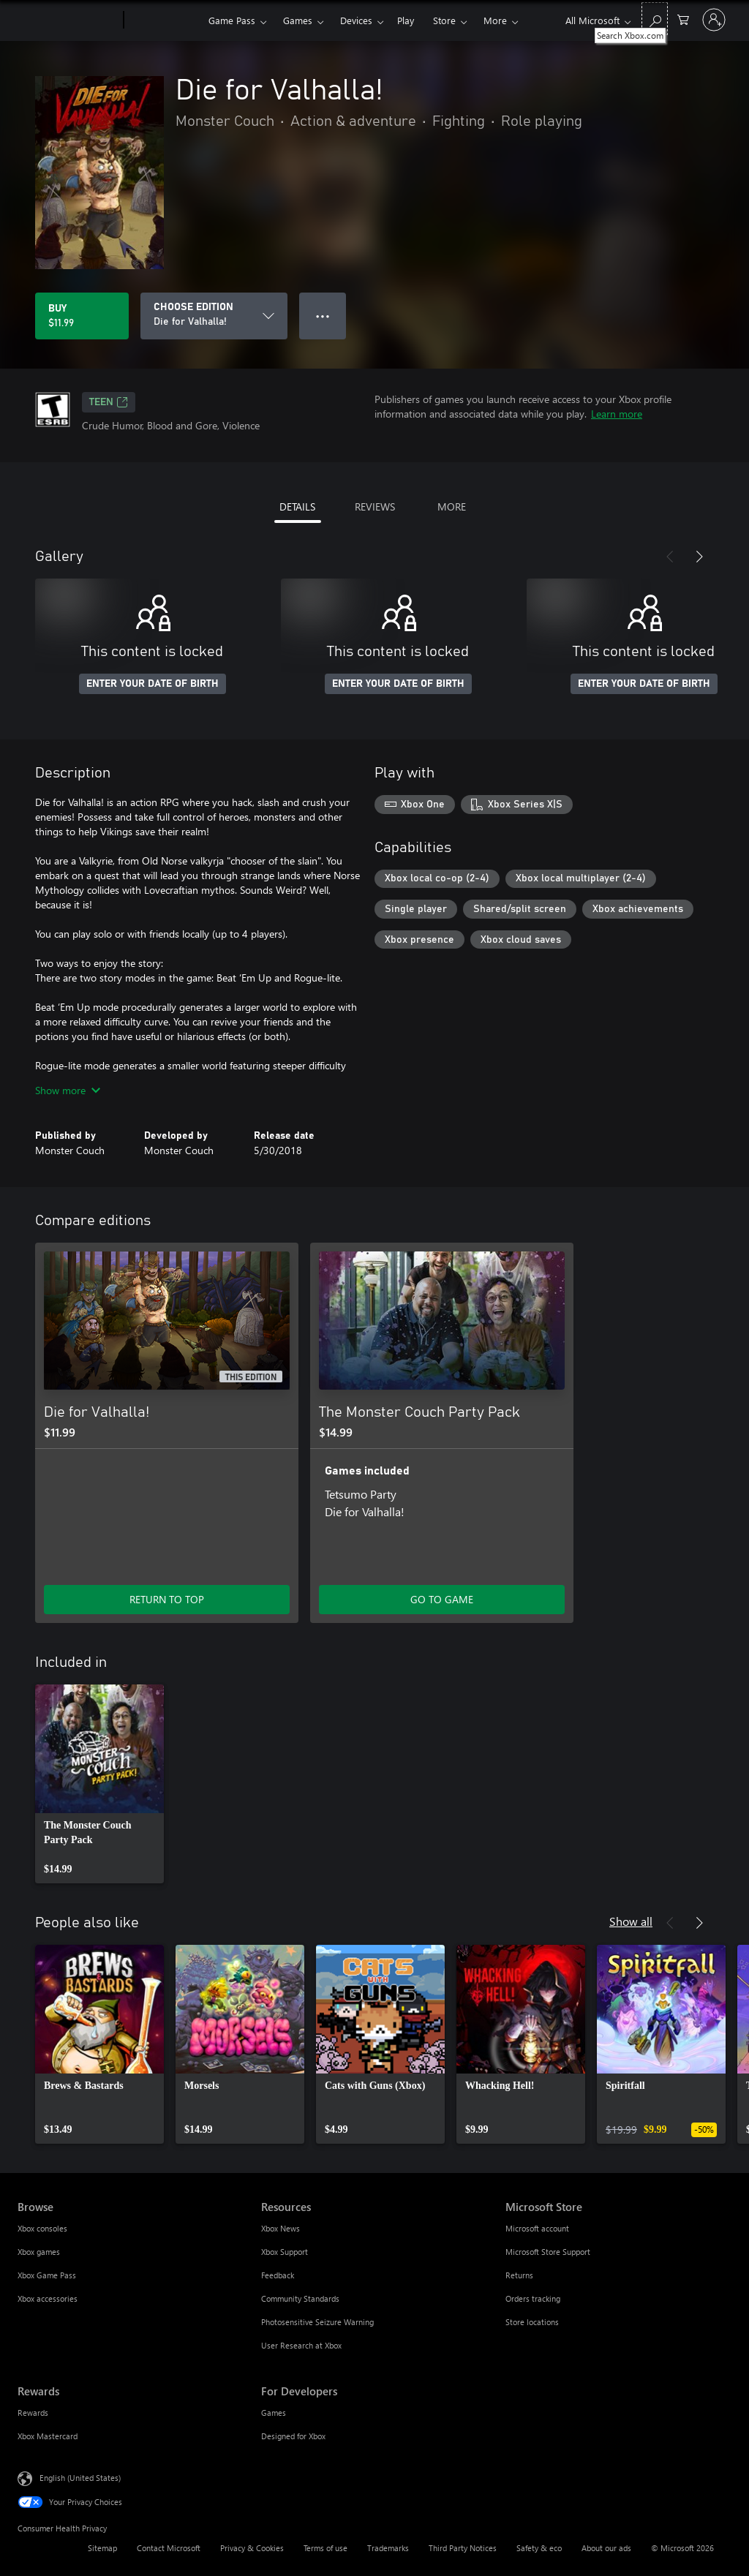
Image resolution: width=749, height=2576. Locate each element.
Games (297, 20)
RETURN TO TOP (166, 1599)
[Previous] (670, 556)
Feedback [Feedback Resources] (277, 2275)
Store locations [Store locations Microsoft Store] (532, 2322)
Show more (67, 1090)
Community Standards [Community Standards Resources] (300, 2298)
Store (444, 20)
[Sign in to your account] (713, 19)
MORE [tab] (451, 506)
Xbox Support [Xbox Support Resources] (284, 2251)
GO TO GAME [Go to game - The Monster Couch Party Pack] (441, 1599)
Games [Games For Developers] (273, 2412)
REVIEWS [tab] (375, 506)
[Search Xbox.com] (654, 18)
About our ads (606, 2548)
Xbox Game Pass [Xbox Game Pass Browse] (47, 2275)
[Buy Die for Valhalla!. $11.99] (82, 316)
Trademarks (388, 2548)
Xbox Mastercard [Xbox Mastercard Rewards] (48, 2436)
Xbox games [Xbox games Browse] (39, 2251)
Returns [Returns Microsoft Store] (519, 2275)
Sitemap (102, 2548)
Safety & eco (539, 2548)
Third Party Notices (463, 2548)
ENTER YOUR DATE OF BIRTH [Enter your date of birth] (152, 684)
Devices (356, 20)
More (495, 20)
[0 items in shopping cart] (683, 18)
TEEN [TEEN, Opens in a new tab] (108, 402)
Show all (630, 1921)
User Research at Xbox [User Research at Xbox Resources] (301, 2345)
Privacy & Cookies (252, 2548)
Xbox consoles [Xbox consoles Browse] (42, 2228)
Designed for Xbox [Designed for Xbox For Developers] (293, 2436)
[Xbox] (164, 20)
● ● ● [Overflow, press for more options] (323, 316)
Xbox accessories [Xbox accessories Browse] (48, 2298)
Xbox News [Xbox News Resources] (280, 2228)
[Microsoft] (68, 20)
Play (405, 20)
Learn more (616, 414)
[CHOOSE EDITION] (213, 316)
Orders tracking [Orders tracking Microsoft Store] (532, 2298)
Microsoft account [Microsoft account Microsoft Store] (537, 2228)
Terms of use (325, 2548)
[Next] (699, 556)
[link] (99, 1783)
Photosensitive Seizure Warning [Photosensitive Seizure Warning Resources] (317, 2322)
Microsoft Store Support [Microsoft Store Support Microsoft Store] (547, 2251)
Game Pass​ (231, 20)
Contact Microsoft (168, 2548)
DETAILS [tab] (297, 506)
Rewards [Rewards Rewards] (33, 2412)
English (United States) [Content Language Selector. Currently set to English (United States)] (80, 2477)
